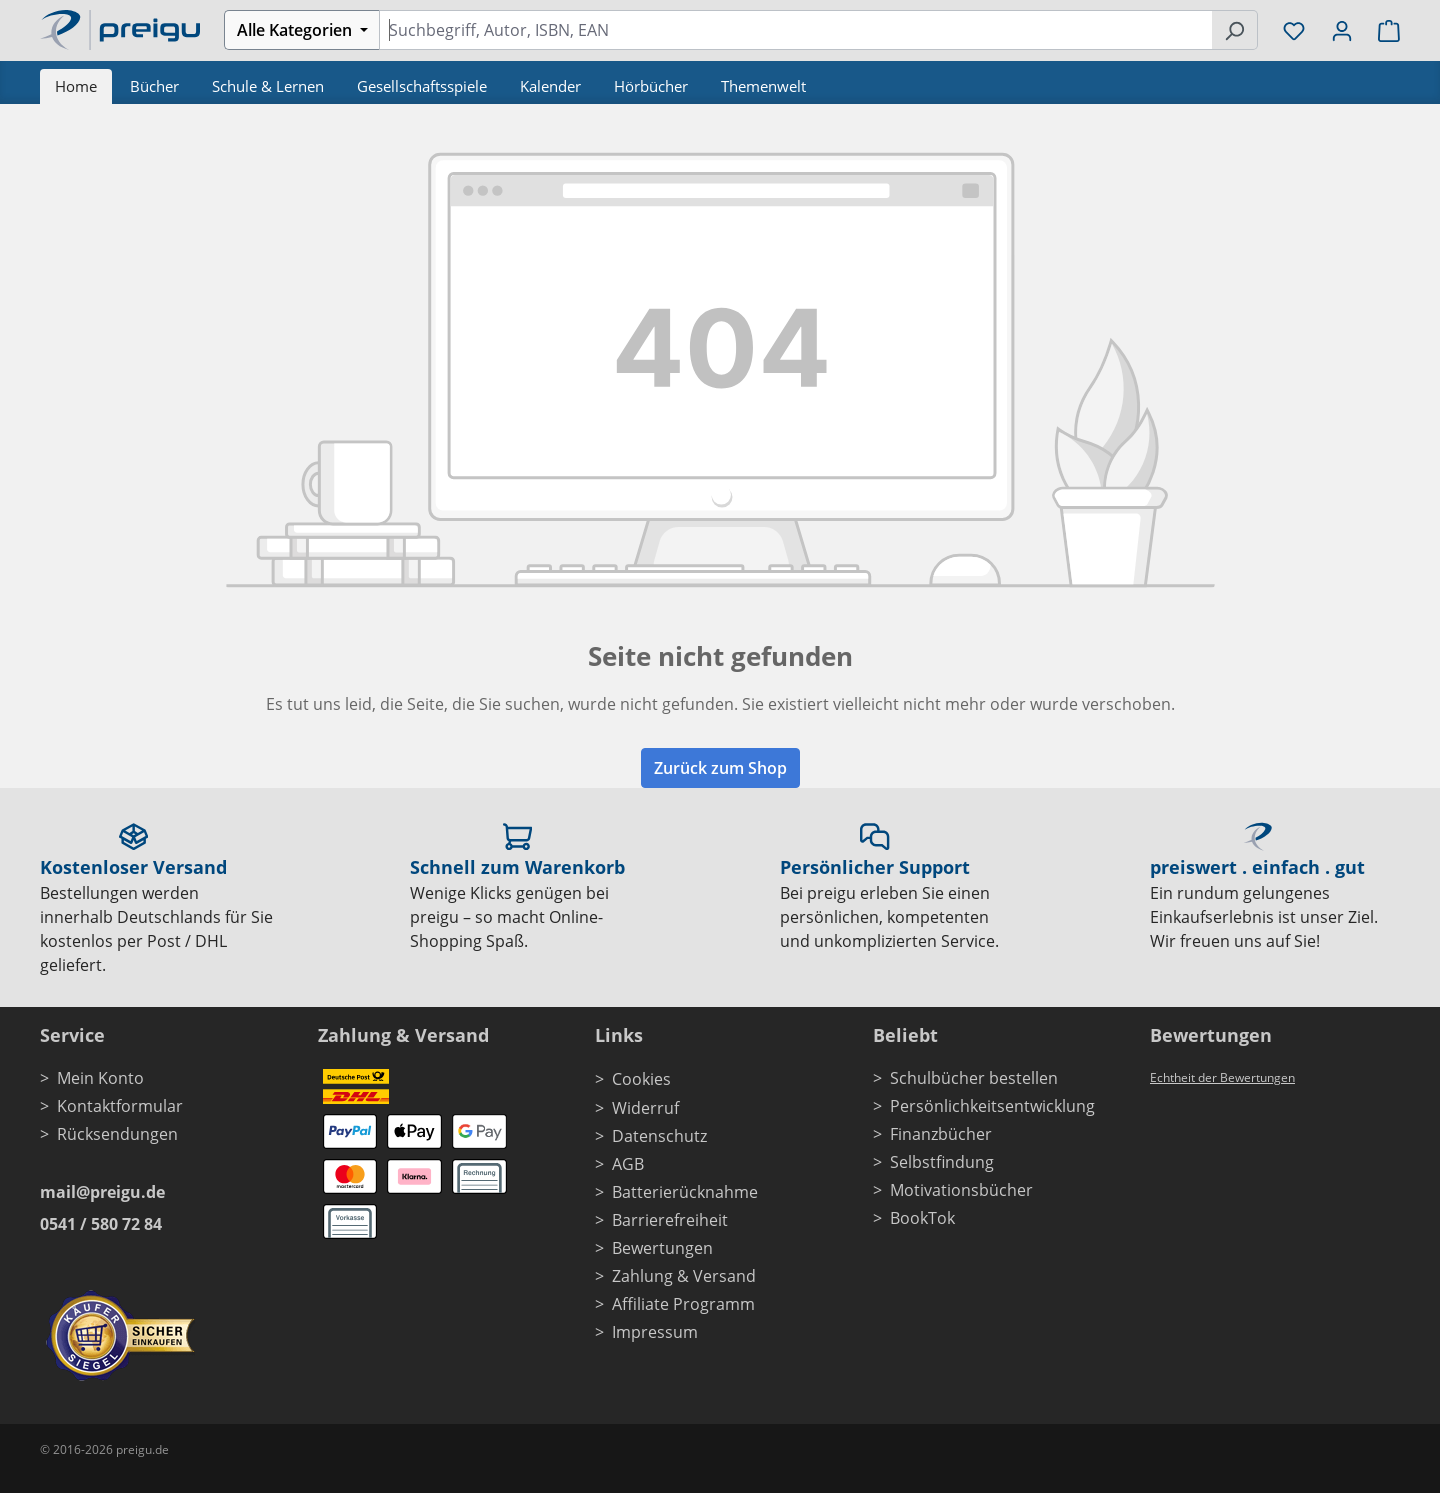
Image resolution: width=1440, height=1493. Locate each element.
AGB (628, 1164)
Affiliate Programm (683, 1304)
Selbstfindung (942, 1162)
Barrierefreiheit (670, 1220)
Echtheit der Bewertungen (1222, 1077)
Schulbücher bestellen (974, 1078)
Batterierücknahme (685, 1192)
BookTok (922, 1218)
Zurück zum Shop (720, 768)
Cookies (641, 1079)
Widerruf (645, 1108)
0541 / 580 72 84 (101, 1224)
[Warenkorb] (1383, 30)
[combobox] (795, 30)
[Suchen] (1234, 30)
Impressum (655, 1332)
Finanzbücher (941, 1134)
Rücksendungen (117, 1134)
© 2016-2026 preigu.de (104, 1449)
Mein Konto (100, 1078)
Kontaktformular (120, 1106)
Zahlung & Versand (684, 1276)
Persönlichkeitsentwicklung (992, 1106)
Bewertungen (662, 1248)
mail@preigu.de (102, 1192)
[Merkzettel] (1294, 30)
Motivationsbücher (961, 1190)
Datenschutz (659, 1136)
